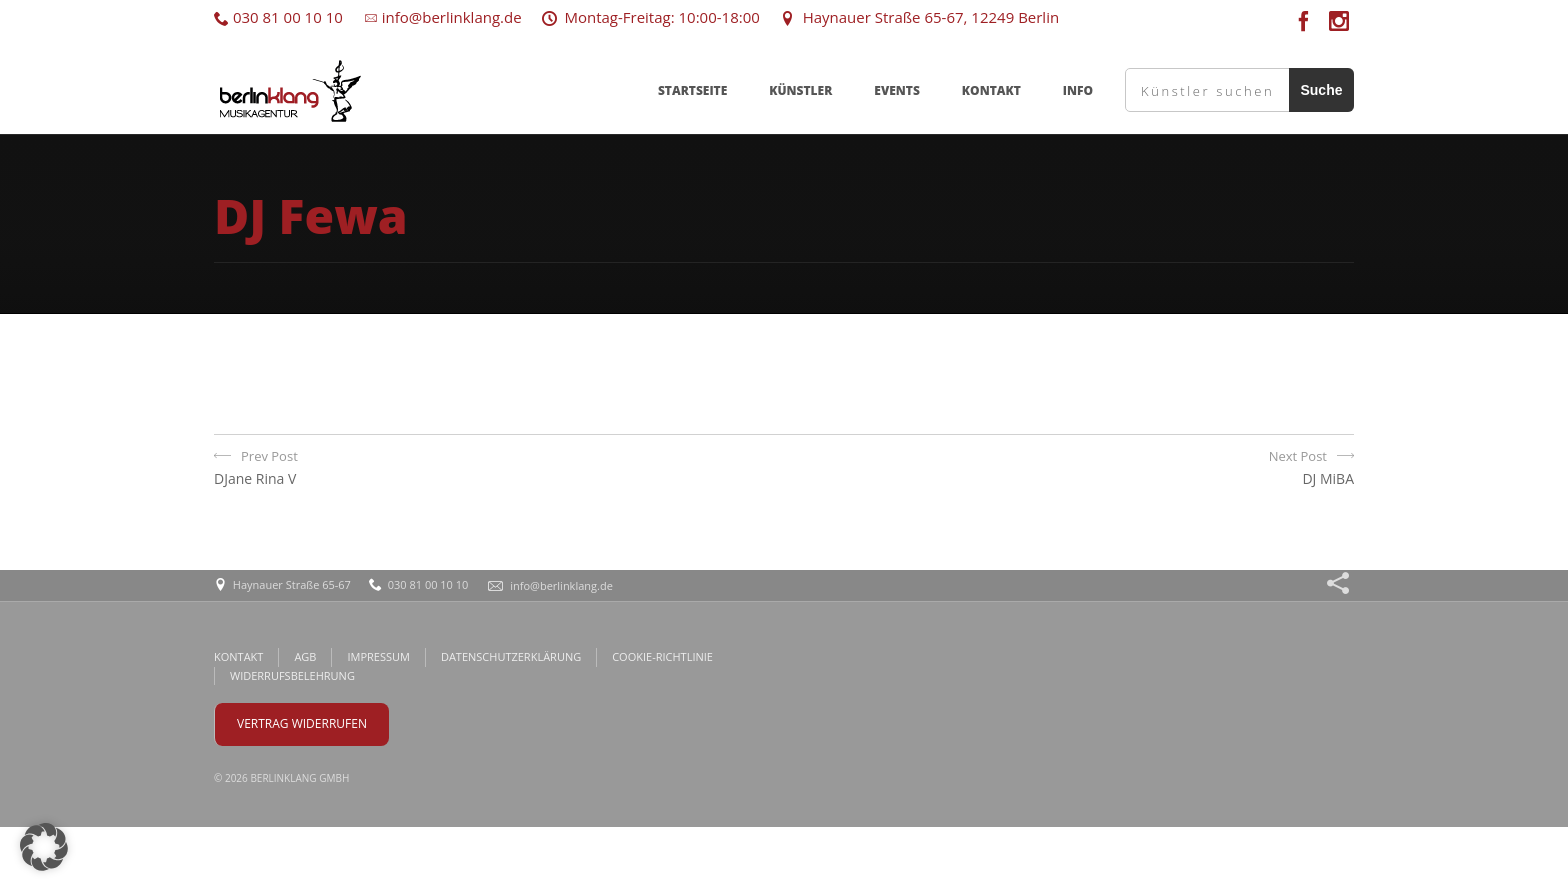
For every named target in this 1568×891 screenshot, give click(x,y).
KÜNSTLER (800, 90)
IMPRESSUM (378, 656)
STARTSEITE (692, 90)
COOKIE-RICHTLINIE (662, 656)
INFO (1078, 90)
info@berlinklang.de (442, 17)
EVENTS (897, 90)
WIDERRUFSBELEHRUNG (292, 675)
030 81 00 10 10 (278, 17)
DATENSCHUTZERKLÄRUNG (511, 656)
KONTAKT (991, 90)
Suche (1321, 90)
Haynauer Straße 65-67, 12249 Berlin (919, 17)
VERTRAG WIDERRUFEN (302, 723)
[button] (44, 847)
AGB (305, 656)
